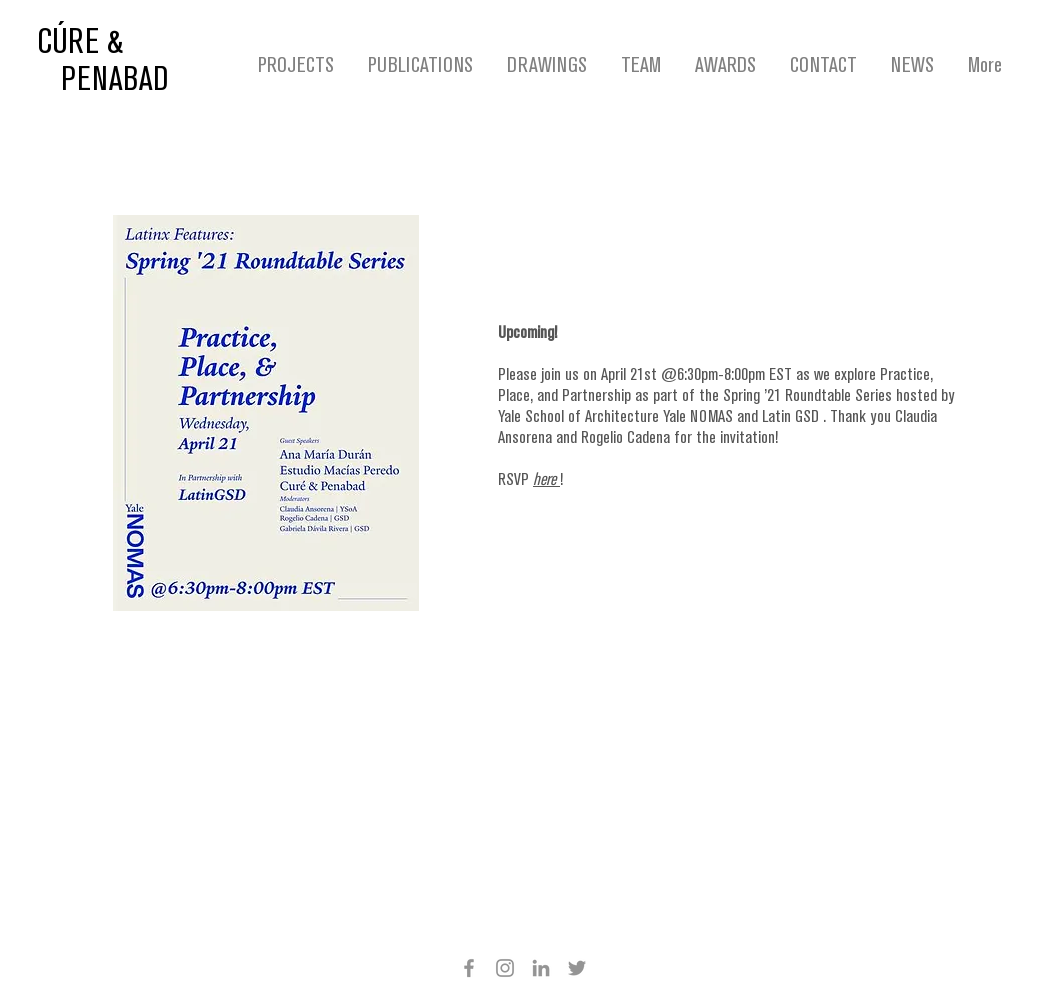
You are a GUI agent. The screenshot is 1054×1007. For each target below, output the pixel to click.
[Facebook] (469, 968)
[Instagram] (505, 968)
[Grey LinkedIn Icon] (541, 968)
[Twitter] (577, 968)
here (546, 480)
